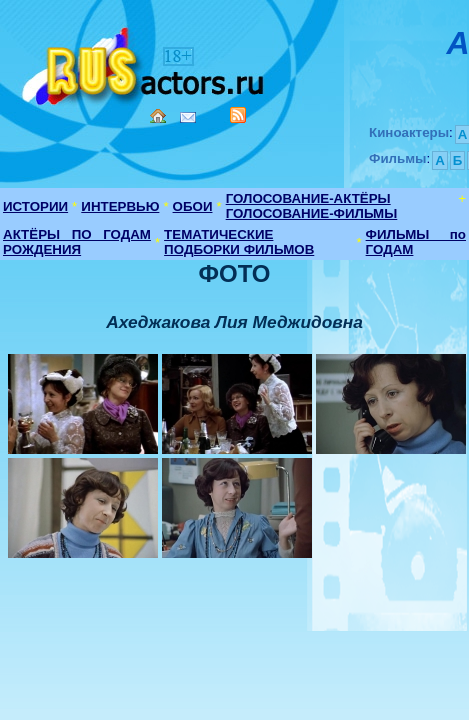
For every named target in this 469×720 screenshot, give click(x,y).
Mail (188, 117)
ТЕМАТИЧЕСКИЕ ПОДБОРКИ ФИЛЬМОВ (239, 242)
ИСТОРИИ (35, 206)
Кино (145, 62)
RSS (238, 115)
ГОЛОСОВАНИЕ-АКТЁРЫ (308, 198)
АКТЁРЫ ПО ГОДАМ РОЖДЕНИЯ (77, 242)
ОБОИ (193, 206)
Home (158, 116)
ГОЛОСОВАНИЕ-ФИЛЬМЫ (312, 213)
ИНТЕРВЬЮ (120, 206)
